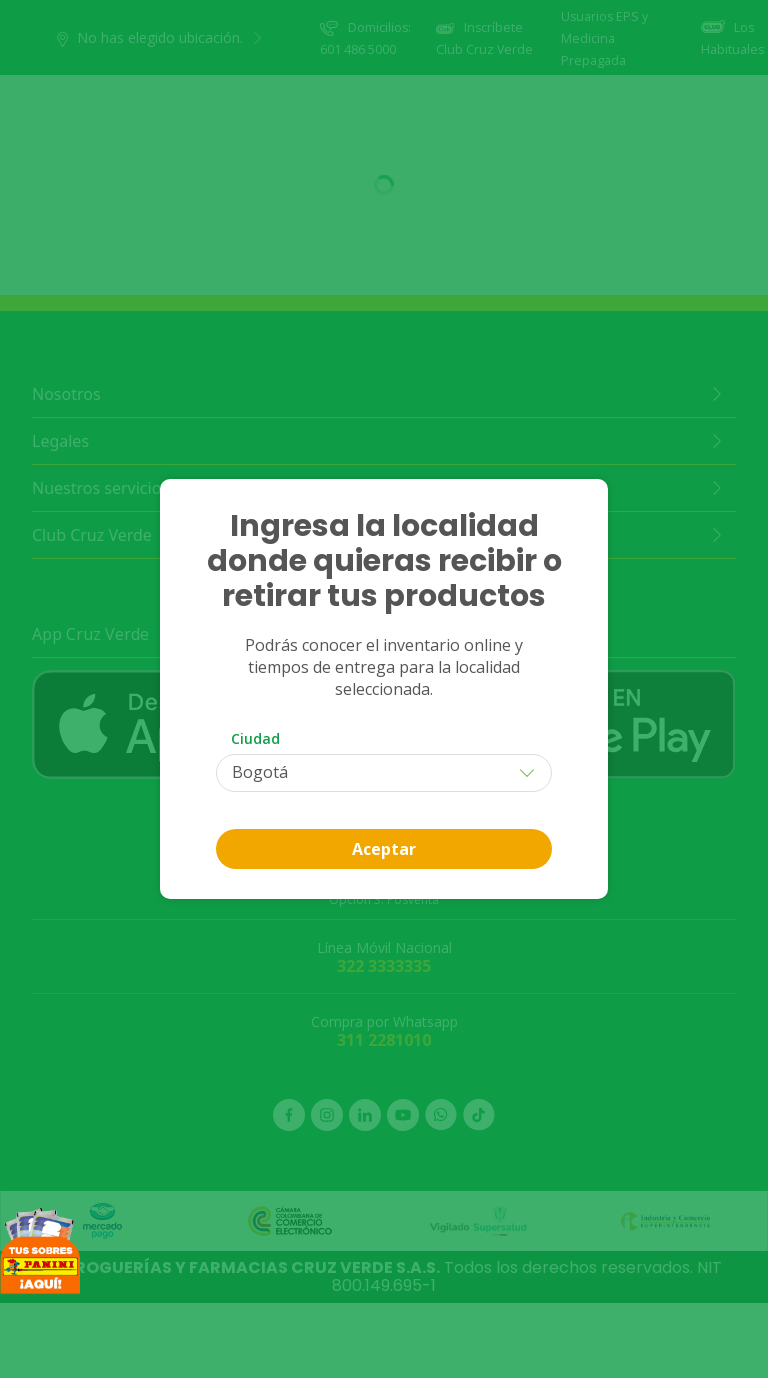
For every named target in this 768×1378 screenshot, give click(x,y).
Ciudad (255, 738)
